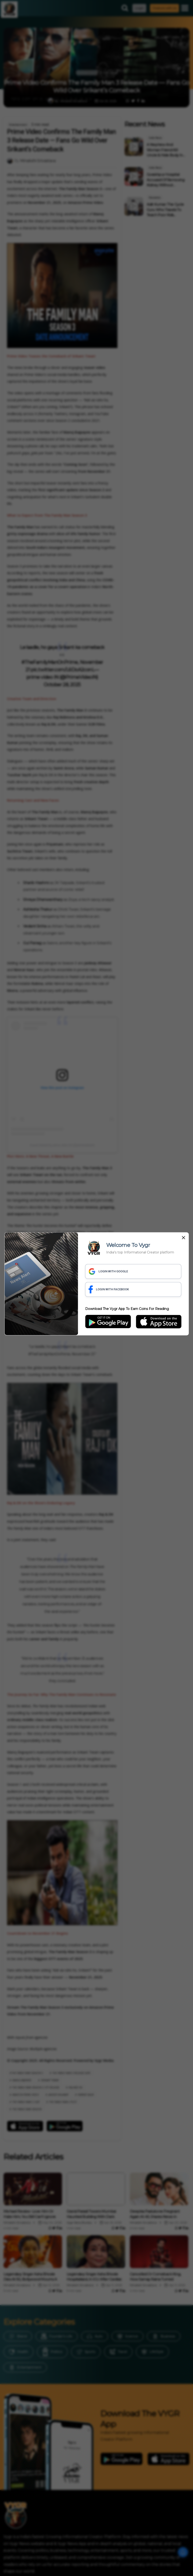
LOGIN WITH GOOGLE (108, 1271)
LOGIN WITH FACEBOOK (109, 1289)
